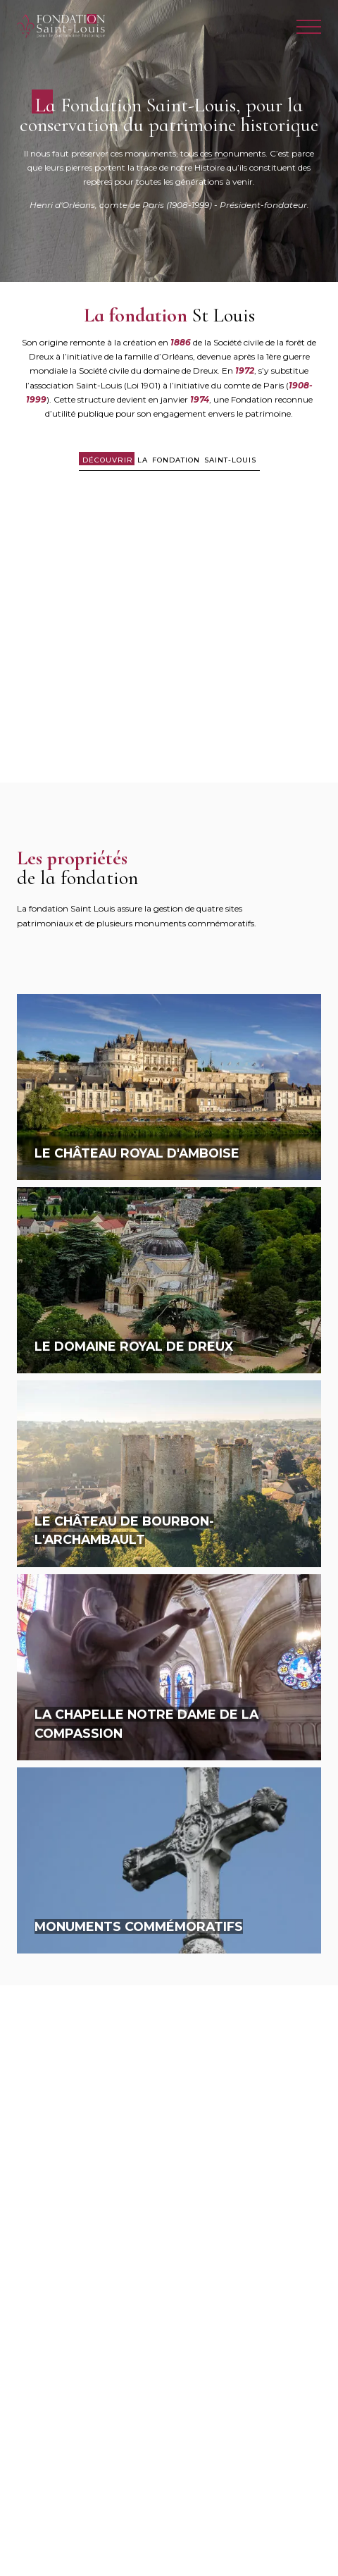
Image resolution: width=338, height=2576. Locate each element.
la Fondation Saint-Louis (169, 460)
